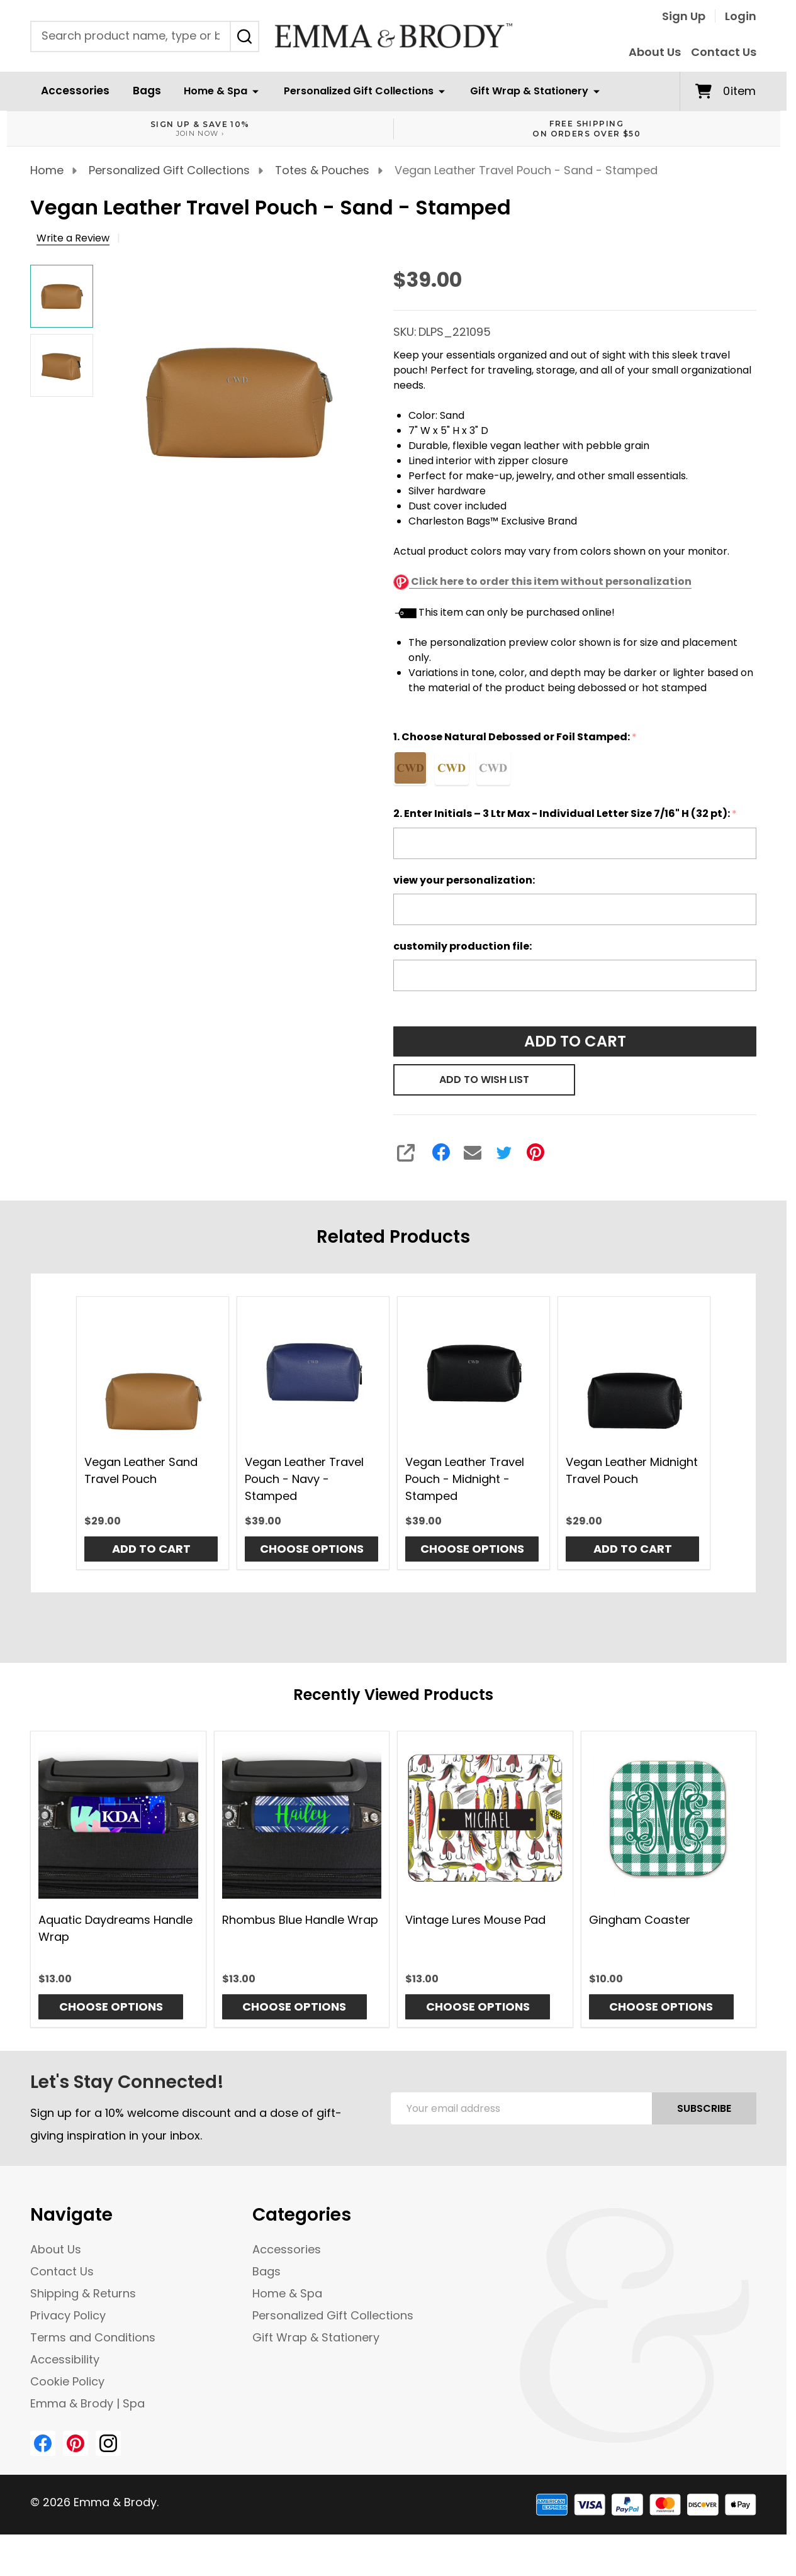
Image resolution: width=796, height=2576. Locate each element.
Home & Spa (206, 91)
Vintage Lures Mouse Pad (475, 1919)
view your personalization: (464, 880)
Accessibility (64, 2359)
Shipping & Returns (83, 2293)
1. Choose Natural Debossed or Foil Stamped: (516, 737)
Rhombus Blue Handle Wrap (300, 1919)
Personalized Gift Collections (349, 91)
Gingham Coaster (639, 1919)
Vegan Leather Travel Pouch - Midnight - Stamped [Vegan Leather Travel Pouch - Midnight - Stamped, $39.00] (464, 1479)
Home (47, 170)
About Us (655, 52)
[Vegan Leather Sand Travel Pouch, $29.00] (152, 1372)
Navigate (71, 2214)
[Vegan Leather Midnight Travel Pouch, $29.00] (634, 1372)
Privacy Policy (68, 2315)
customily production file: (462, 946)
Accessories (71, 91)
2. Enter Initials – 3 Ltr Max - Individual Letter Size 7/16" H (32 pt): (565, 813)
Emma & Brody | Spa (87, 2403)
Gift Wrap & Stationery (520, 91)
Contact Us (723, 52)
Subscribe (704, 2108)
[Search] (244, 36)
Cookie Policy (67, 2381)
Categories (301, 2214)
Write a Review (72, 238)
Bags (139, 91)
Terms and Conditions (92, 2337)
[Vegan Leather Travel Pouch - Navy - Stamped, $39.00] (313, 1372)
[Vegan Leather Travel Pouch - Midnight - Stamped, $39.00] (473, 1372)
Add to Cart (575, 1041)
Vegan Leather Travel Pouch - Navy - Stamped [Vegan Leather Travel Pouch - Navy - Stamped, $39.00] (304, 1479)
